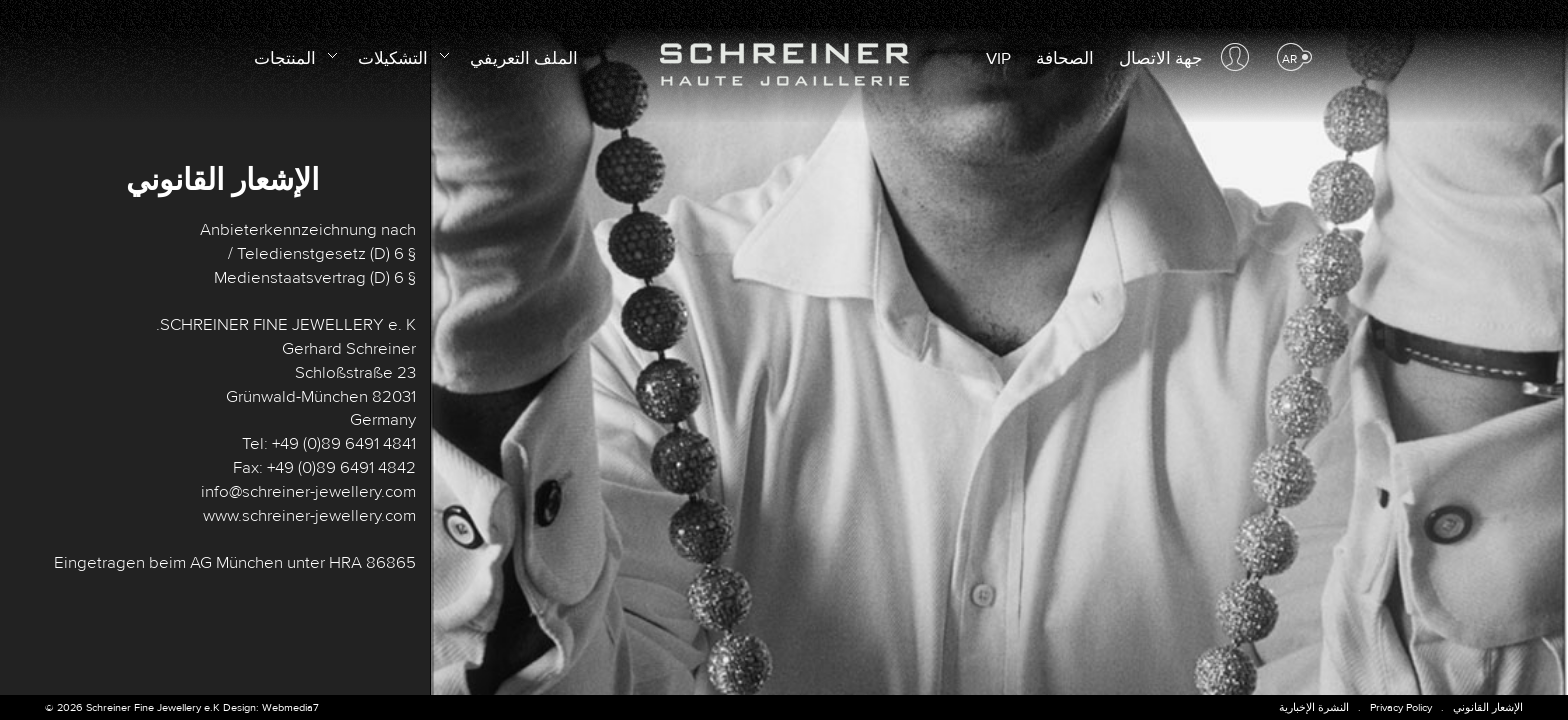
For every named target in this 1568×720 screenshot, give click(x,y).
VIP (998, 59)
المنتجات (293, 56)
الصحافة (1065, 59)
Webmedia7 (290, 707)
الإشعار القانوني (1488, 707)
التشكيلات (401, 56)
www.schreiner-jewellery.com (309, 516)
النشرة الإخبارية (1314, 707)
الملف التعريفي (524, 59)
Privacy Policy (1401, 707)
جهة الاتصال (1161, 59)
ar (1289, 59)
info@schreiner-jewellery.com (308, 492)
